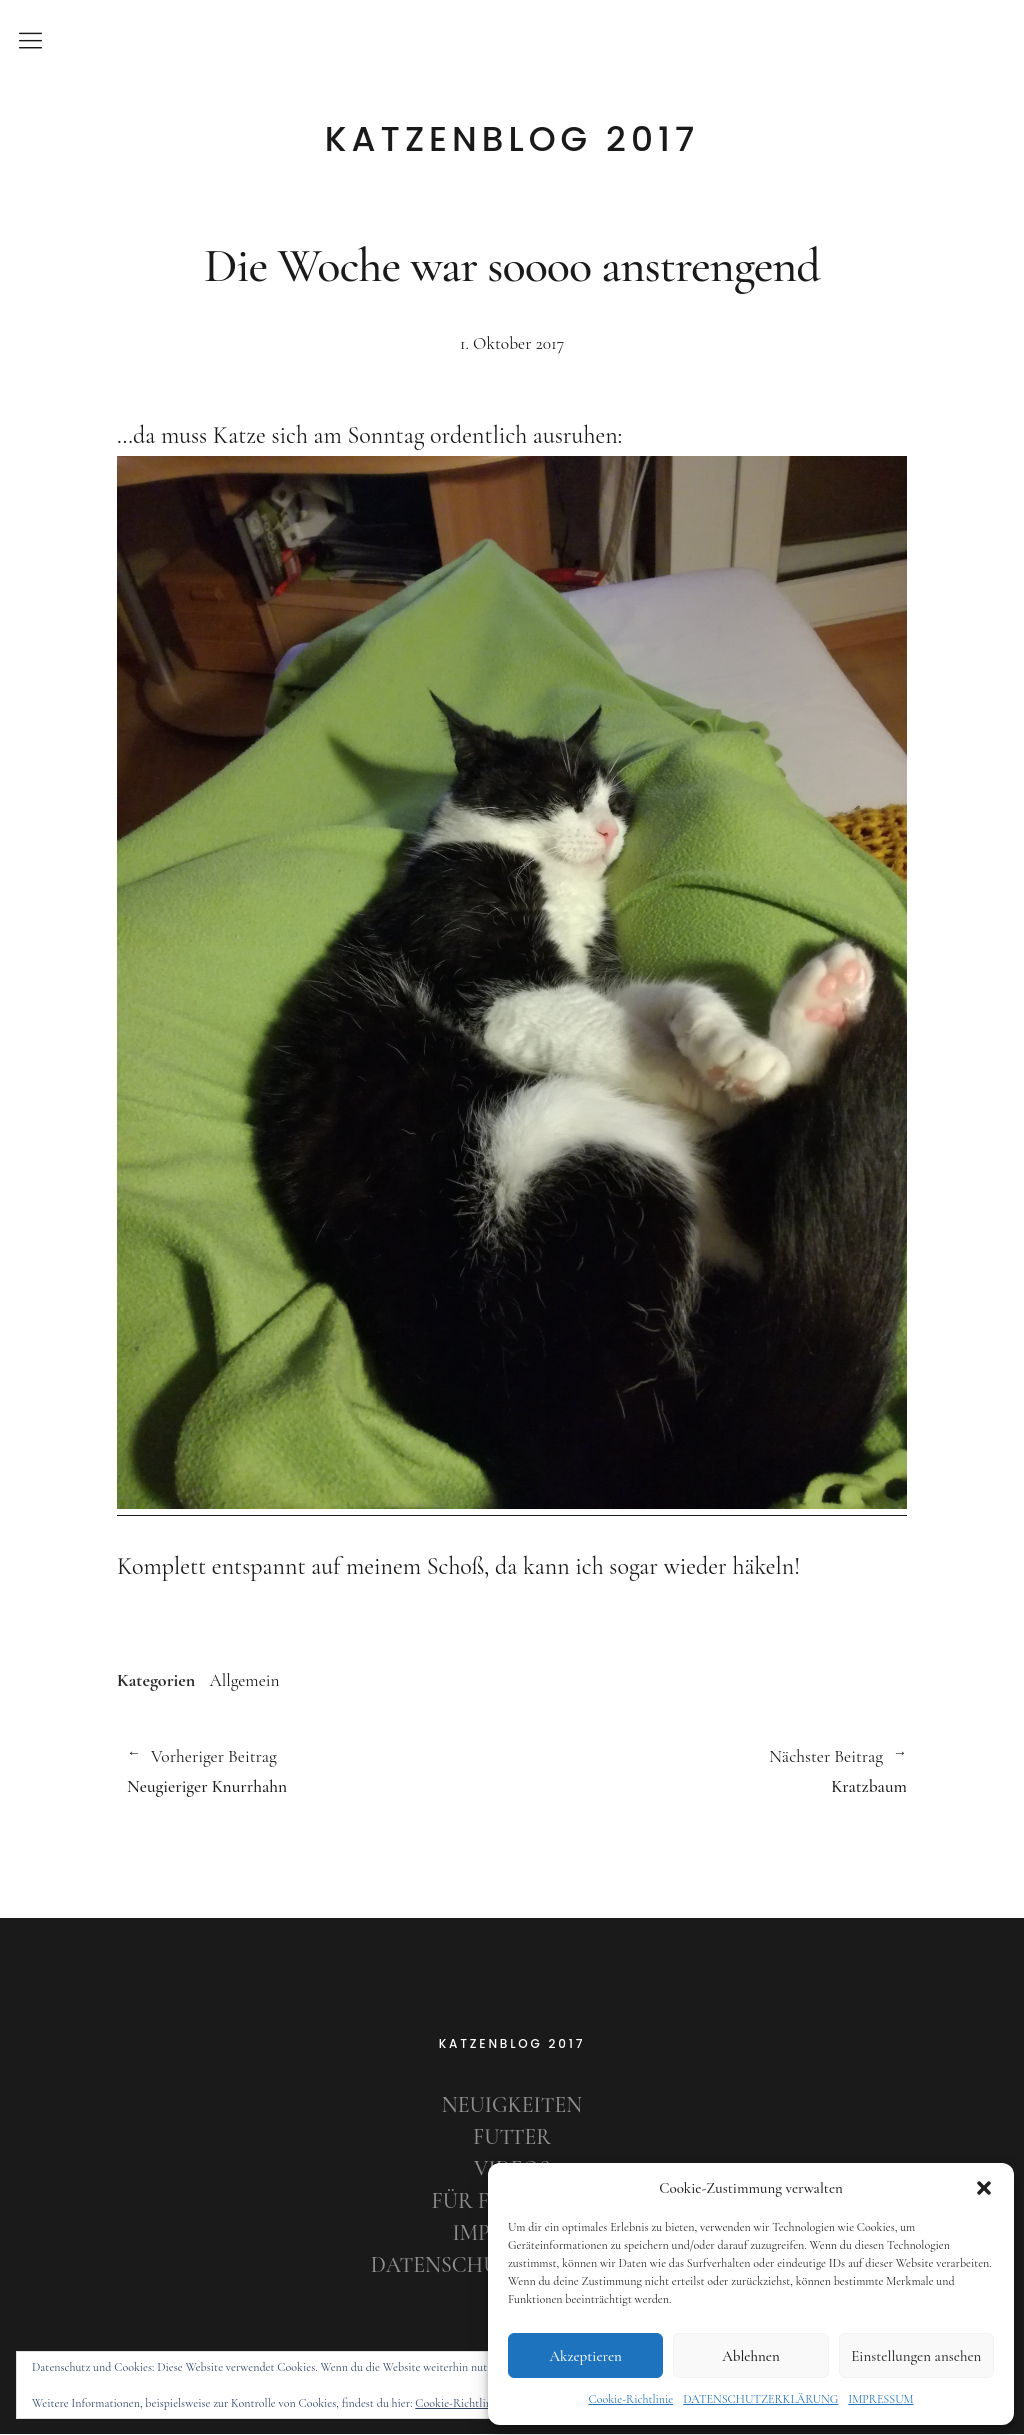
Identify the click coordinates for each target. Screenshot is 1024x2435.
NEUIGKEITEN (512, 2107)
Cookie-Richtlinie (630, 2399)
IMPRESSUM (880, 2399)
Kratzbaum (709, 1772)
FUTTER (512, 2139)
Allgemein (245, 1680)
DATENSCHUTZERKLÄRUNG (760, 2399)
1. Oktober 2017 (512, 343)
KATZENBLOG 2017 (512, 139)
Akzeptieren (585, 2356)
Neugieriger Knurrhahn (309, 1772)
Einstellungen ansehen (916, 2356)
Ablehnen (751, 2356)
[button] (984, 2188)
